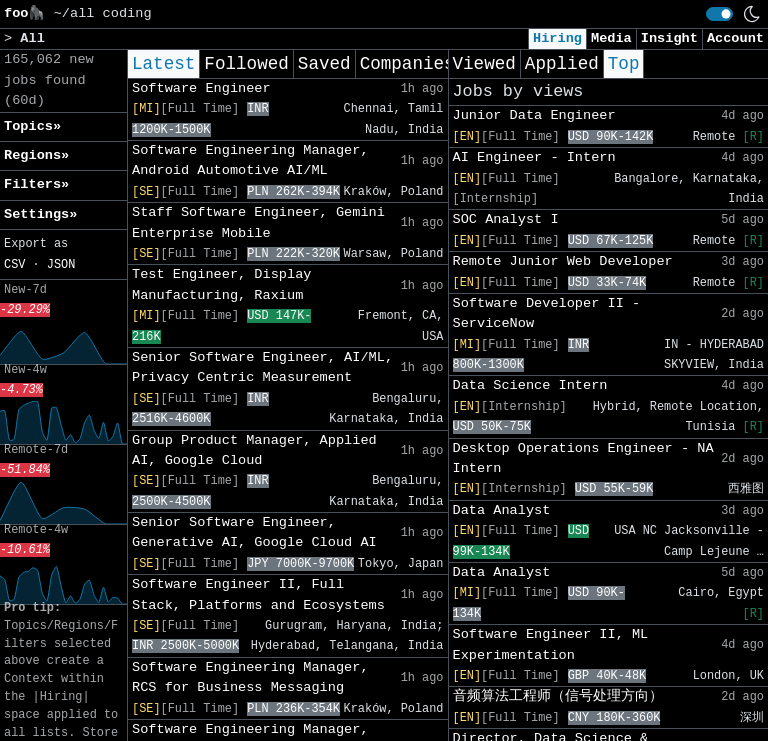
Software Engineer (201, 88)
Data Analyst (502, 510)
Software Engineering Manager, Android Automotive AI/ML (250, 160)
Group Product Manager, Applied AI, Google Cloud (254, 450)
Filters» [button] (36, 184)
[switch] (719, 14)
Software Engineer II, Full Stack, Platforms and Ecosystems (258, 594)
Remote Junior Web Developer (563, 261)
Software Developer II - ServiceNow (547, 313)
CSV (14, 265)
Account (735, 38)
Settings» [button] (40, 214)
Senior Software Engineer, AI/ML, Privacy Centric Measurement (262, 367)
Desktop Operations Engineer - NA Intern (583, 458)
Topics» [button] (32, 126)
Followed (246, 64)
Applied (562, 64)
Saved (324, 64)
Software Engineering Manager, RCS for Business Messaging (250, 677)
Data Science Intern (530, 385)
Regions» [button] (36, 155)
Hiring (557, 38)
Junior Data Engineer (534, 115)
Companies (407, 64)
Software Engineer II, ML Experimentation (551, 644)
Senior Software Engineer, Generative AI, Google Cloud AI (254, 532)
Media (611, 38)
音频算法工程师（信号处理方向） (558, 696)
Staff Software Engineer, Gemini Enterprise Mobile (258, 222)
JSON (61, 265)
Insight (669, 38)
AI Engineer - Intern (534, 157)
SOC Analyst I (506, 219)
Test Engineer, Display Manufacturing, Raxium (221, 284)
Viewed (484, 64)
